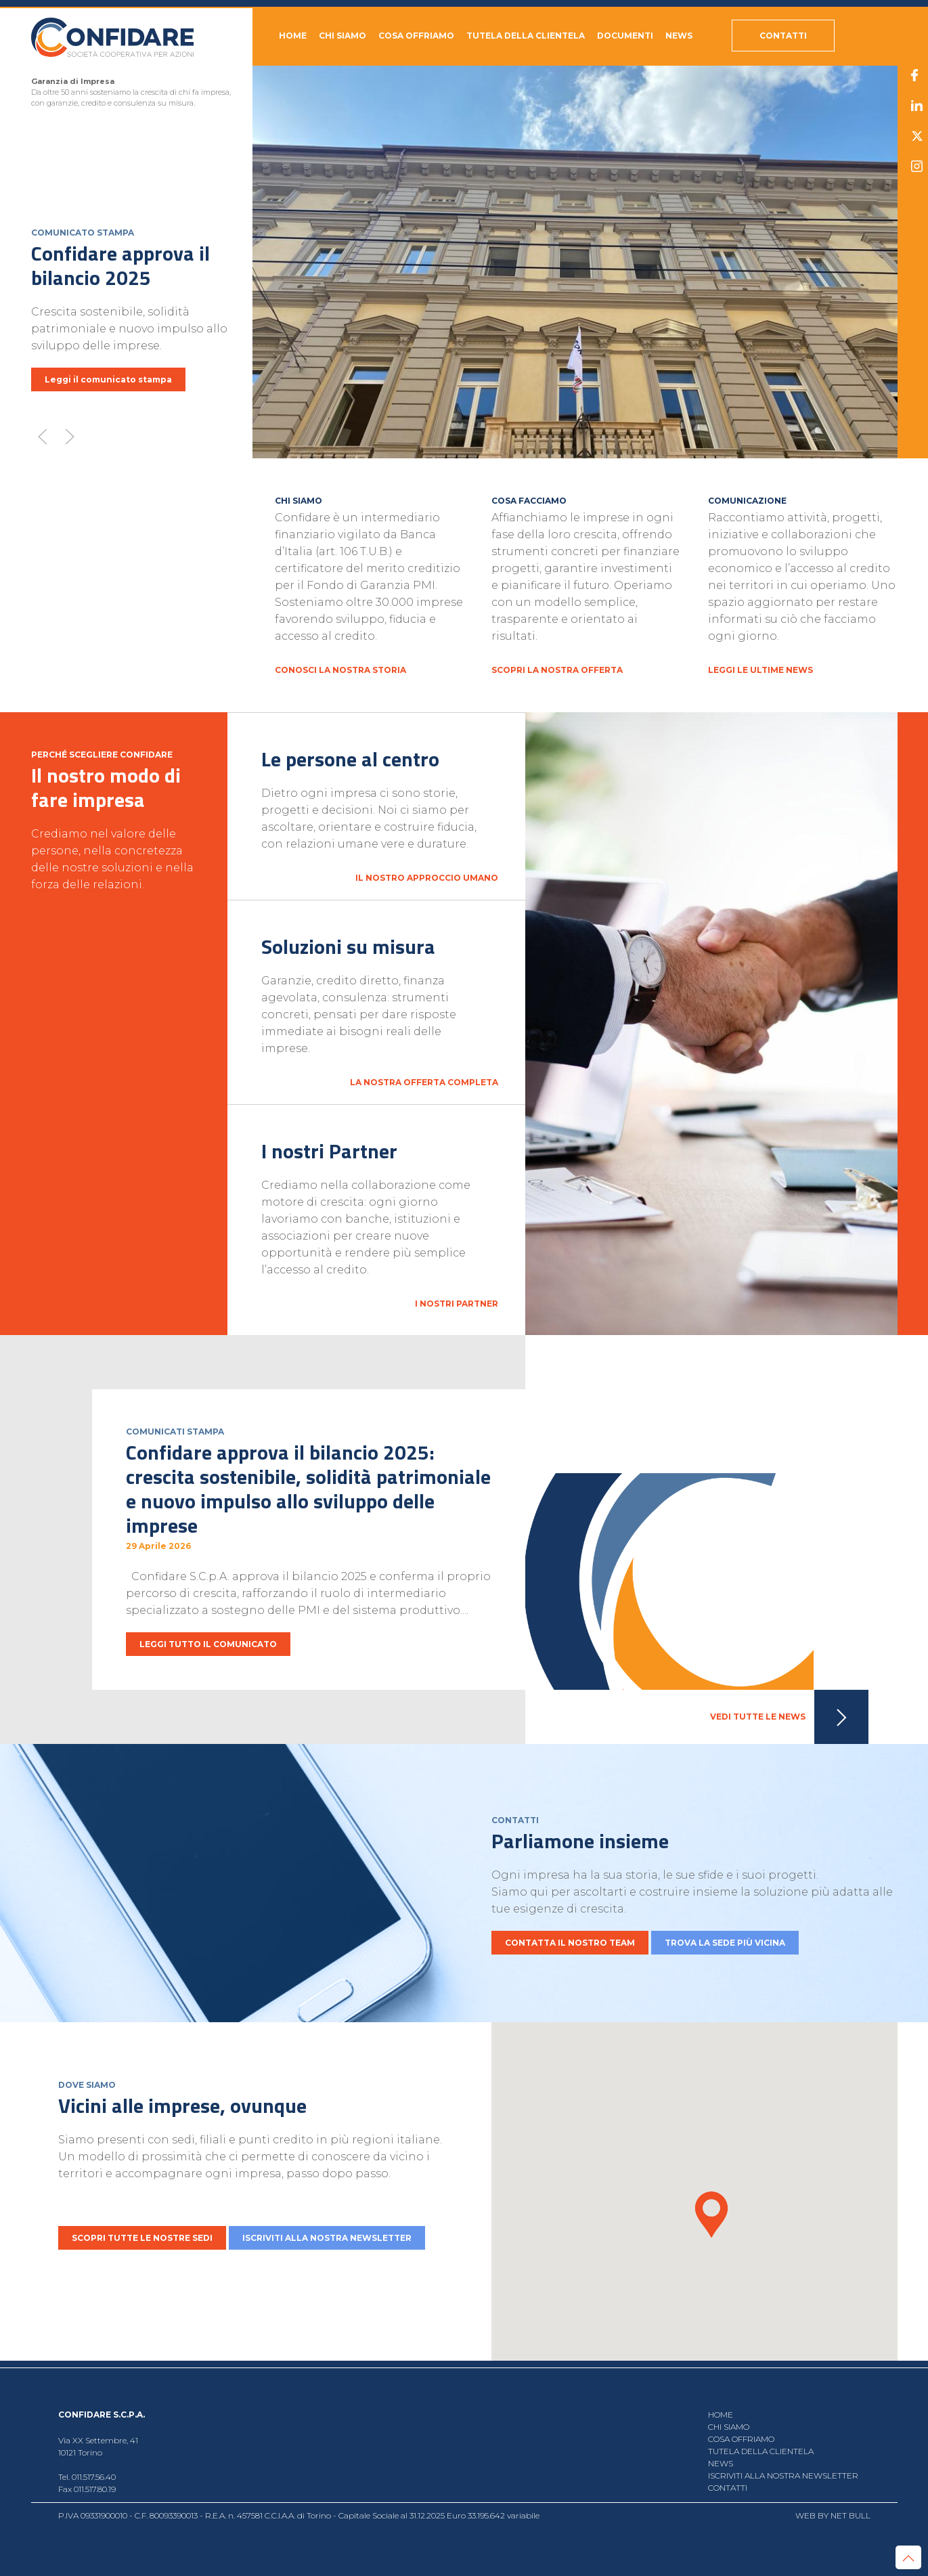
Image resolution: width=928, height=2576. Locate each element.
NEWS (678, 35)
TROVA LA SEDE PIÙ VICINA (725, 1943)
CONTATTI (727, 2488)
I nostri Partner (456, 1303)
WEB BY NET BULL (832, 2515)
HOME (293, 35)
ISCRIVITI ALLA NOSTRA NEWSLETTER (327, 2238)
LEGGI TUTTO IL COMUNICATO (208, 1644)
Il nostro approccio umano (426, 878)
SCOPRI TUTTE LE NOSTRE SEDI (142, 2238)
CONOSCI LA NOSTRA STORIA (340, 670)
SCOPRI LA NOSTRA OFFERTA (557, 670)
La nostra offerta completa (423, 1082)
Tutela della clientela (525, 35)
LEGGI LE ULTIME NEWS (760, 670)
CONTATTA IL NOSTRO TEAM (570, 1943)
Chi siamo (342, 35)
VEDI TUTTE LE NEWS (789, 1717)
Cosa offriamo (416, 35)
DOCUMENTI (625, 35)
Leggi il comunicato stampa (108, 379)
